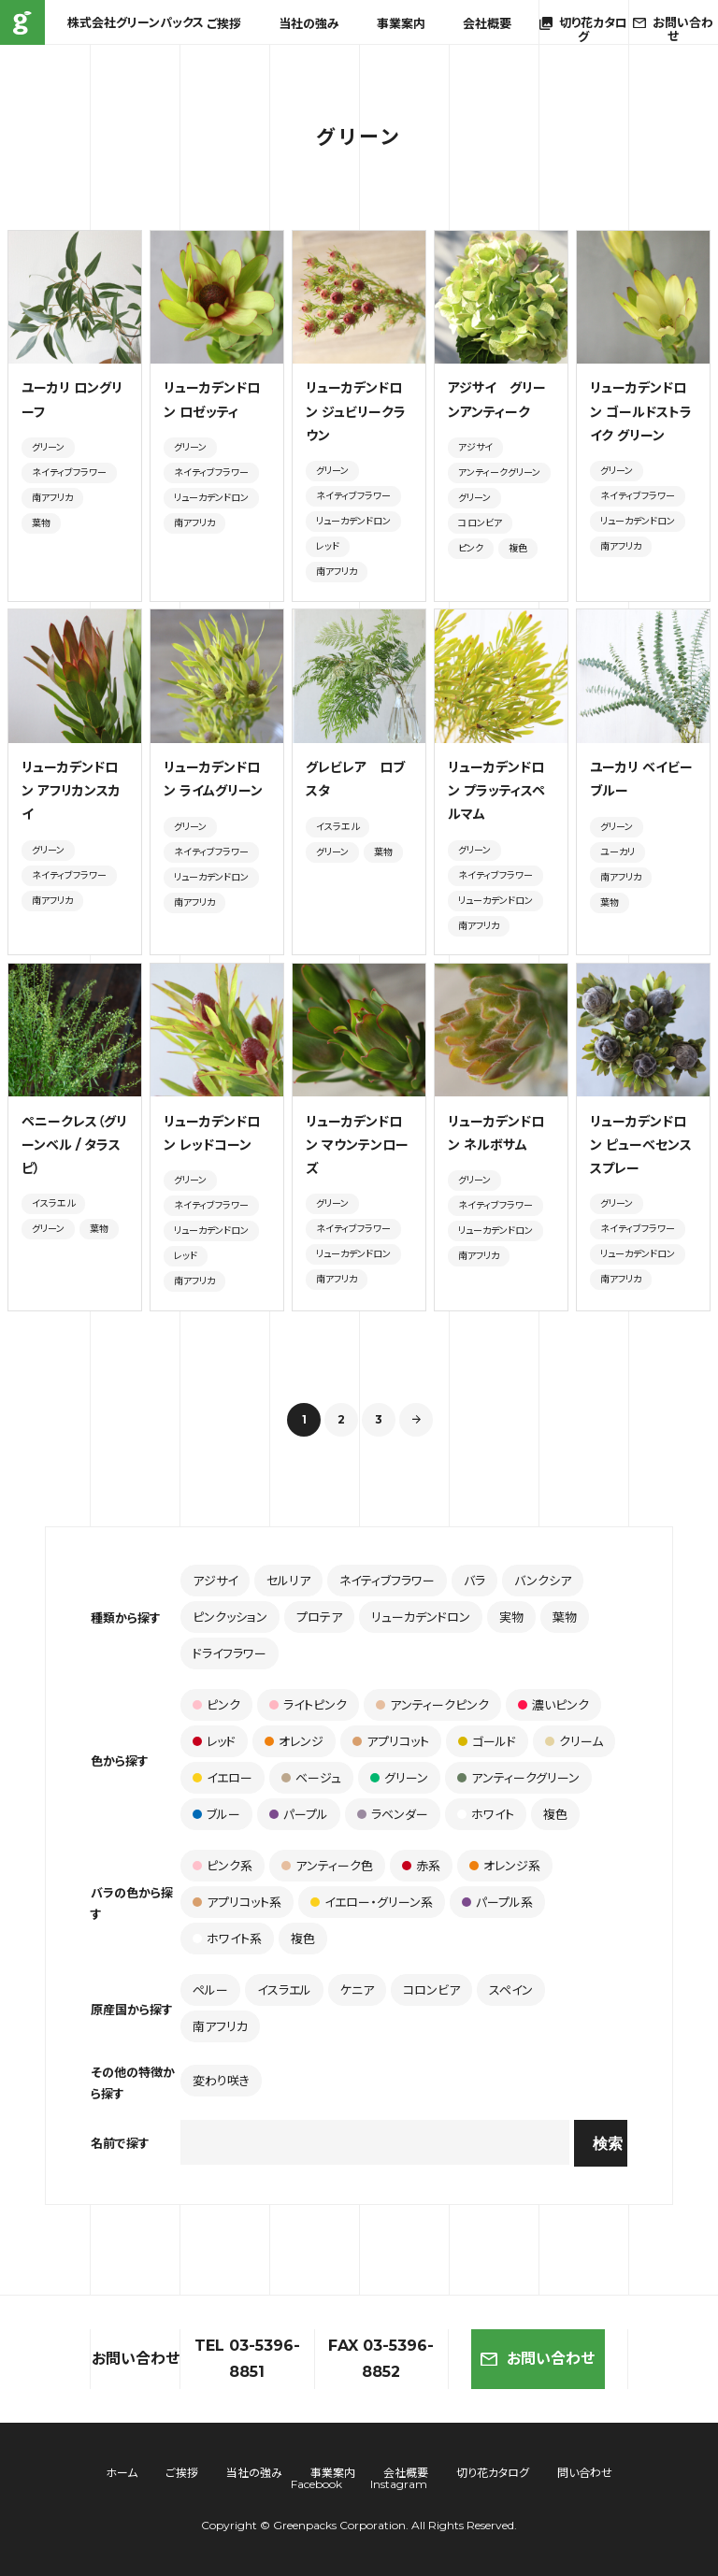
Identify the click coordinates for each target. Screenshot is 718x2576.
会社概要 (487, 24)
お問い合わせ (538, 2359)
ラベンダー (392, 1814)
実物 (511, 1617)
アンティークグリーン (499, 472)
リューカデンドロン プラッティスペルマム (496, 791)
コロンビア (480, 523)
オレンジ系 (504, 1865)
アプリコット (390, 1741)
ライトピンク (308, 1704)
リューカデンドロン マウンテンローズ (357, 1145)
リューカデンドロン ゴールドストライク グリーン (641, 411)
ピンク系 (222, 1865)
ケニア (357, 1989)
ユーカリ (617, 852)
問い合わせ (584, 2473)
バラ (474, 1580)
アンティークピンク (432, 1704)
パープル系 (497, 1902)
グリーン (48, 447)
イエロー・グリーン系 (371, 1902)
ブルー (216, 1814)
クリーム (574, 1741)
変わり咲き (221, 2080)
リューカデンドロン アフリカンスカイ (71, 791)
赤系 (421, 1865)
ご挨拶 (224, 24)
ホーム (121, 2473)
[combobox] (374, 2142)
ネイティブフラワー (69, 472)
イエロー (222, 1777)
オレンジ (294, 1741)
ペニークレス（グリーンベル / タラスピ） (74, 1145)
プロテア (319, 1617)
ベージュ (311, 1777)
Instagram (398, 2484)
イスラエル (337, 827)
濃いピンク (553, 1704)
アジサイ (475, 447)
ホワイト (485, 1814)
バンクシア (542, 1580)
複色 (518, 548)
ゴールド (487, 1741)
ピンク (470, 548)
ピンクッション (230, 1617)
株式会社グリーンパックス (22, 22)
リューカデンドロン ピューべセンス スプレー (641, 1145)
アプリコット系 (237, 1902)
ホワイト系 (227, 1938)
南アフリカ (52, 498)
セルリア (288, 1580)
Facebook (316, 2484)
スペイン (511, 1989)
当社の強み (309, 24)
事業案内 (401, 24)
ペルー (210, 1989)
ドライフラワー (229, 1653)
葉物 (41, 523)
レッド (327, 546)
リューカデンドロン (211, 498)
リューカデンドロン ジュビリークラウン (356, 411)
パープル (298, 1814)
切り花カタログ (492, 2473)
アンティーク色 (327, 1865)
